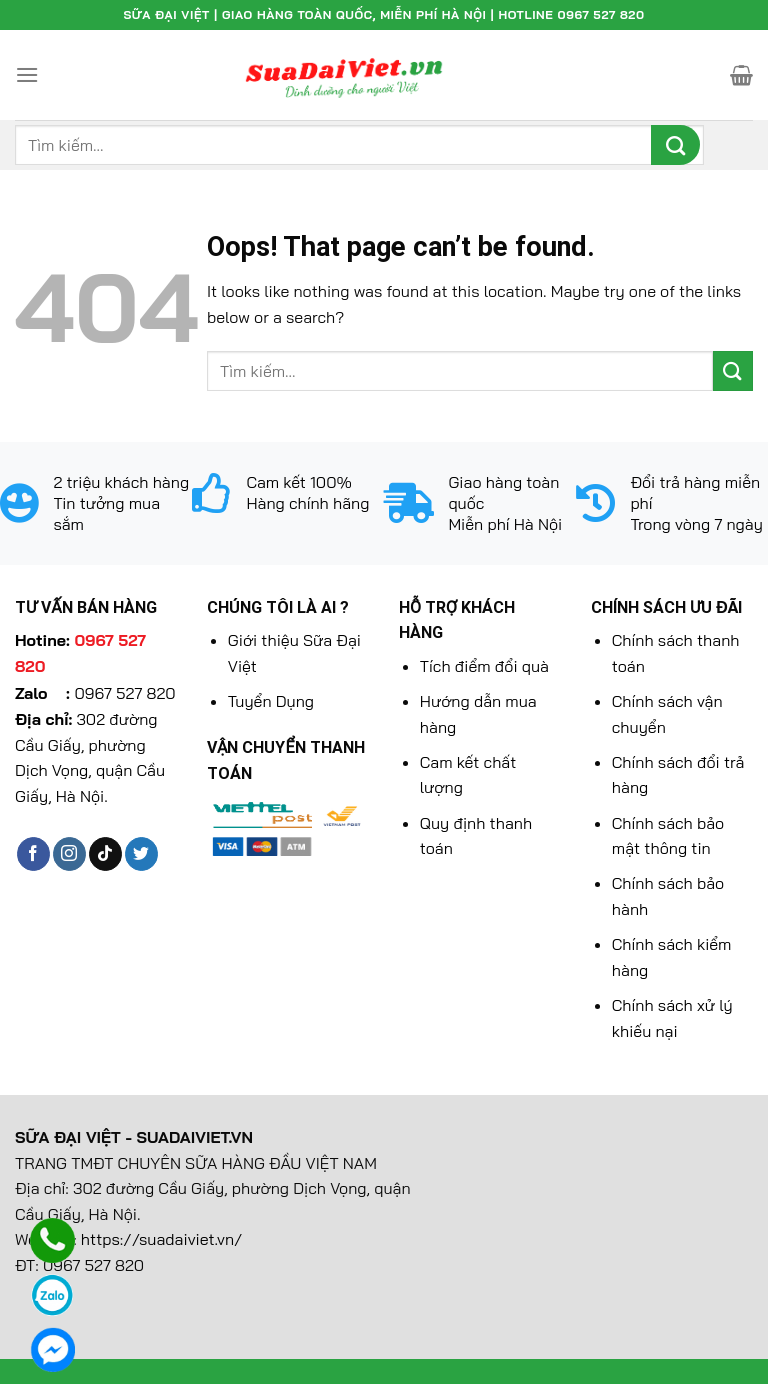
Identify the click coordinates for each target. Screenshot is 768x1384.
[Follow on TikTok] (105, 854)
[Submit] (675, 145)
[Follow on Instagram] (69, 854)
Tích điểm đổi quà (484, 666)
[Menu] (27, 74)
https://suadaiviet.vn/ (162, 1239)
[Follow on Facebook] (33, 854)
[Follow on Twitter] (141, 854)
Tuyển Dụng (271, 701)
